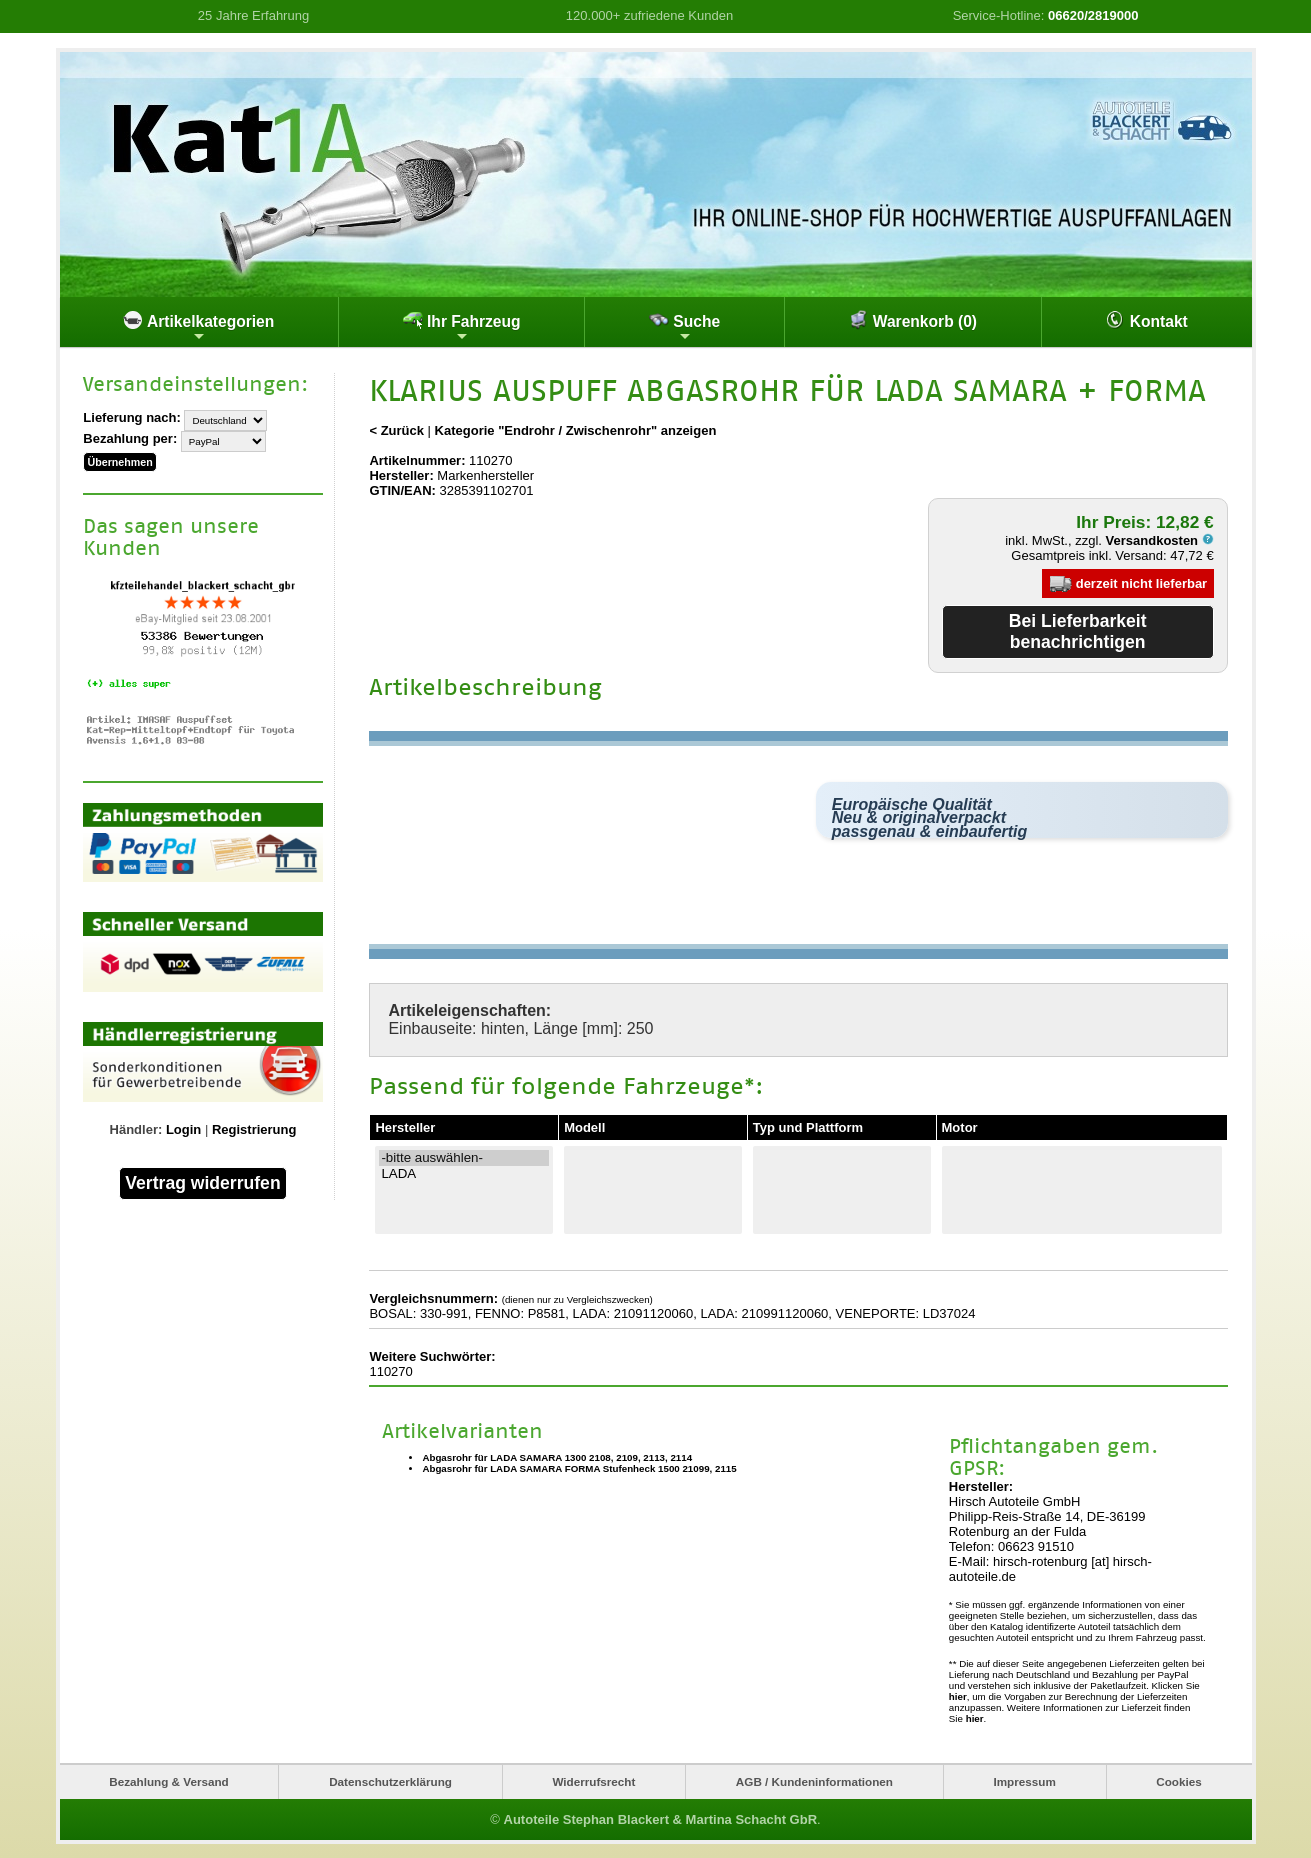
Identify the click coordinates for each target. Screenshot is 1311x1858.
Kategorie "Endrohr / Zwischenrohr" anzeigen (576, 430)
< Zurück (396, 430)
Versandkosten (1160, 540)
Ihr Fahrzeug (462, 327)
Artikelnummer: (417, 460)
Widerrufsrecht (593, 1781)
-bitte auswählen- (464, 1157)
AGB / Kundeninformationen (814, 1781)
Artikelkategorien (198, 327)
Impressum (1024, 1781)
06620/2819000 (1093, 15)
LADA (464, 1173)
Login (183, 1127)
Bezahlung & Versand (169, 1781)
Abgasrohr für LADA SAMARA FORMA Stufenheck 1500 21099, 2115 (579, 1468)
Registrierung (254, 1127)
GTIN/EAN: (402, 490)
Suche (684, 327)
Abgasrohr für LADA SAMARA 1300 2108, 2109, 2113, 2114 (557, 1457)
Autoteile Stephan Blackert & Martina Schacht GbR (661, 1818)
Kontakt (1146, 320)
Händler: (136, 1127)
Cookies (1178, 1781)
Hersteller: (401, 475)
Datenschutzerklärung (390, 1781)
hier (958, 1696)
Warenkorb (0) (912, 320)
